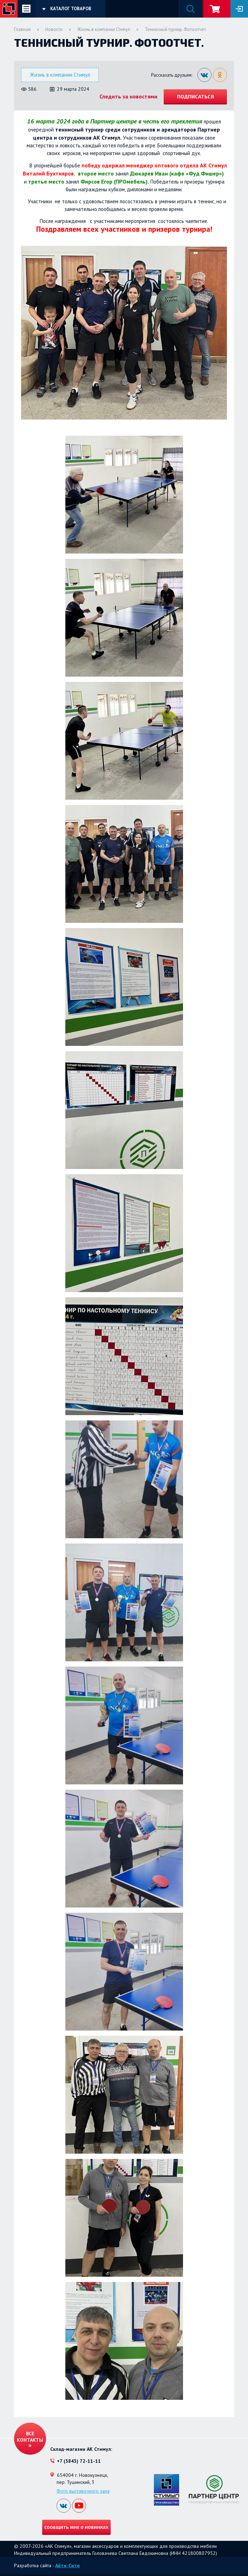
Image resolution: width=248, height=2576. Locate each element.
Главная (22, 29)
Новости (54, 29)
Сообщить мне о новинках (76, 2527)
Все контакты (30, 2436)
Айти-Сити (67, 2565)
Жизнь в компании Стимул (103, 29)
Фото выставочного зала (83, 2491)
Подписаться (195, 97)
